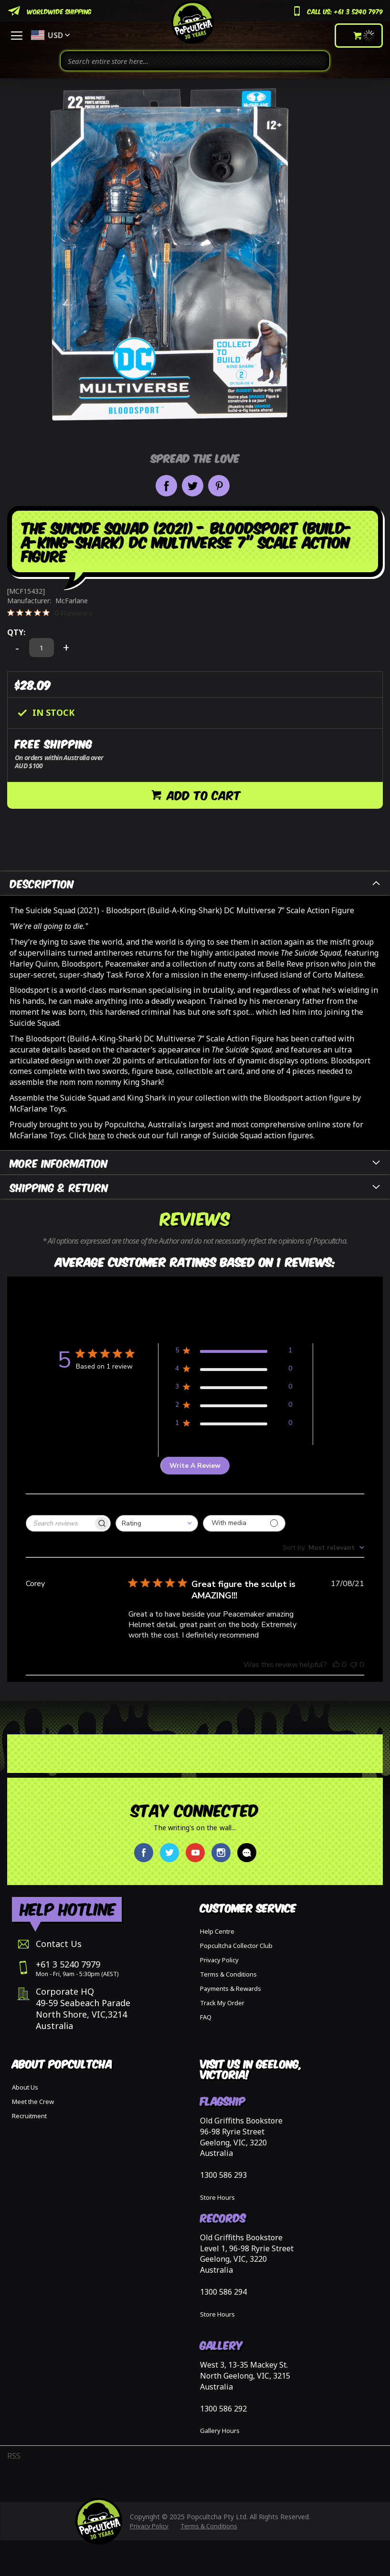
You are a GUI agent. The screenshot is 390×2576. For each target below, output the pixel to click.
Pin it (219, 485)
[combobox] (195, 61)
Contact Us (59, 1943)
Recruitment (29, 2116)
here (96, 1135)
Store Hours (217, 2197)
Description (42, 883)
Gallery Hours (220, 2430)
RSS (14, 2456)
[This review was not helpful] (353, 1664)
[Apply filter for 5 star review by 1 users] (233, 1352)
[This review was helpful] (336, 1664)
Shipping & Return (59, 1187)
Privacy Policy (219, 1960)
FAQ (205, 2017)
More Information (59, 1162)
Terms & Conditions (228, 1974)
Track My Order (222, 2003)
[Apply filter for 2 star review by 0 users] (233, 1406)
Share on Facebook (166, 485)
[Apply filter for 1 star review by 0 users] (233, 1425)
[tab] (195, 883)
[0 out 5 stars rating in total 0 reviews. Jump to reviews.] (50, 613)
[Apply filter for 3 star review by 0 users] (233, 1388)
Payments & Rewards (230, 1988)
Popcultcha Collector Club (236, 1945)
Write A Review (195, 1465)
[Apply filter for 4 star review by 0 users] (233, 1370)
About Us (25, 2087)
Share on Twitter (192, 485)
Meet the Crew (33, 2101)
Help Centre (217, 1931)
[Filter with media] (244, 1523)
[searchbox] (59, 1523)
